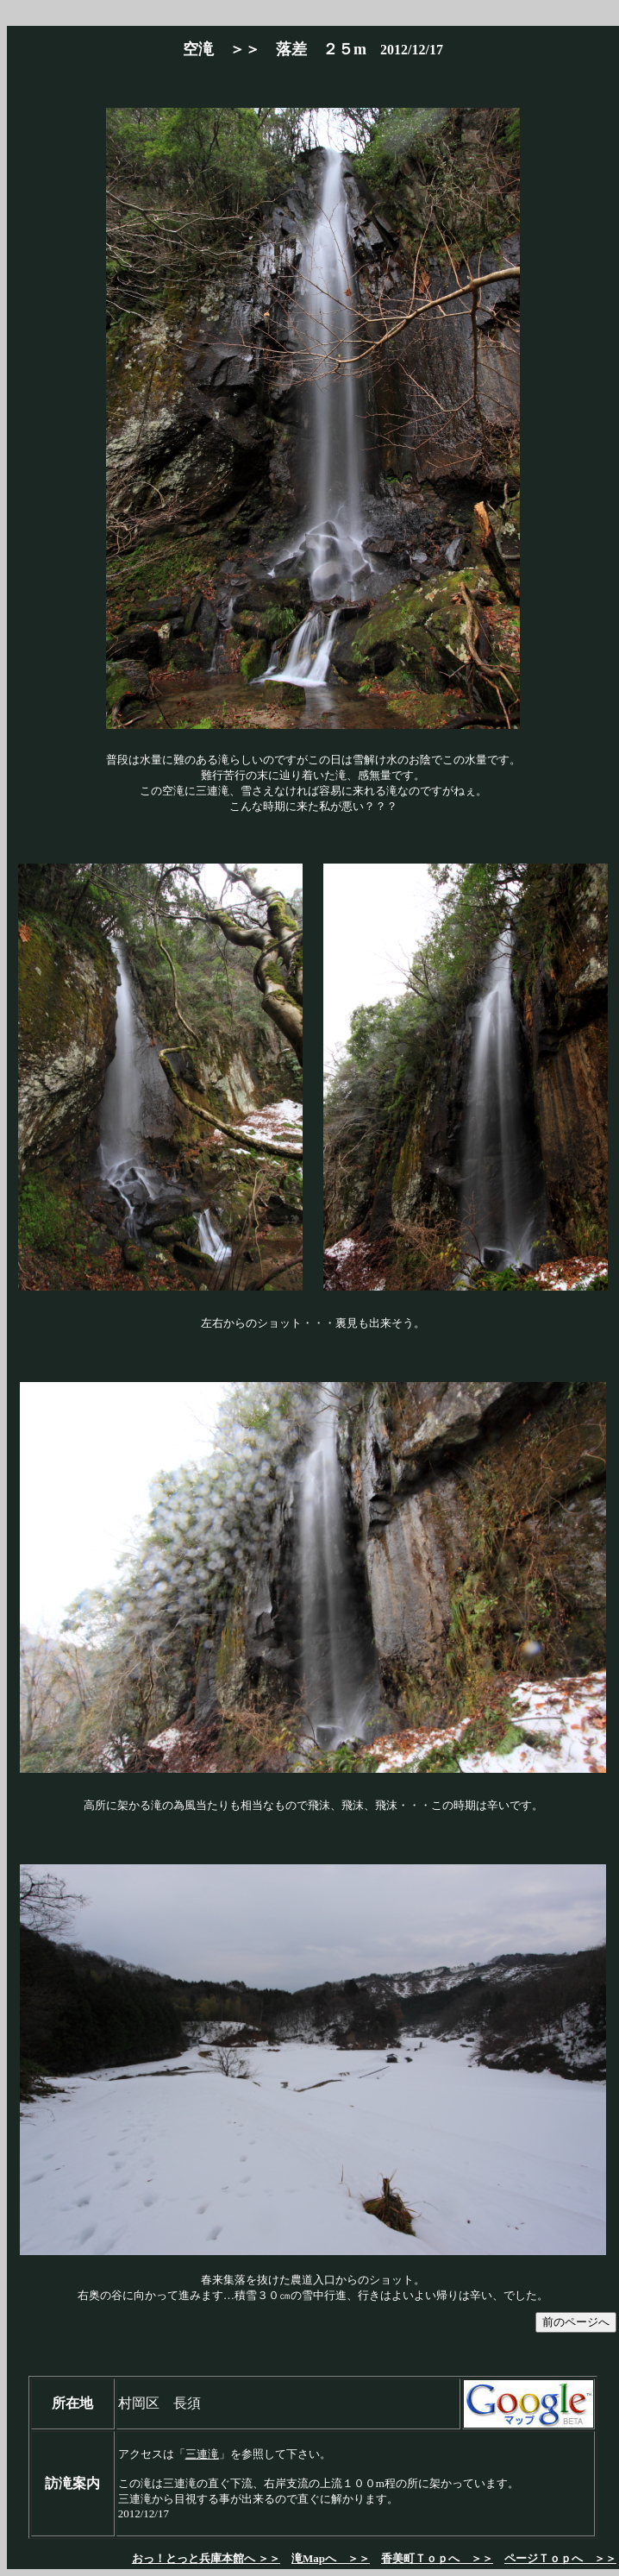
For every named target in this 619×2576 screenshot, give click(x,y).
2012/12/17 (404, 49)
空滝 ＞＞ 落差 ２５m (274, 49)
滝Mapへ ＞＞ (330, 2558)
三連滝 (202, 2453)
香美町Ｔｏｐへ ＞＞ (437, 2558)
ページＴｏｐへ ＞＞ (560, 2558)
